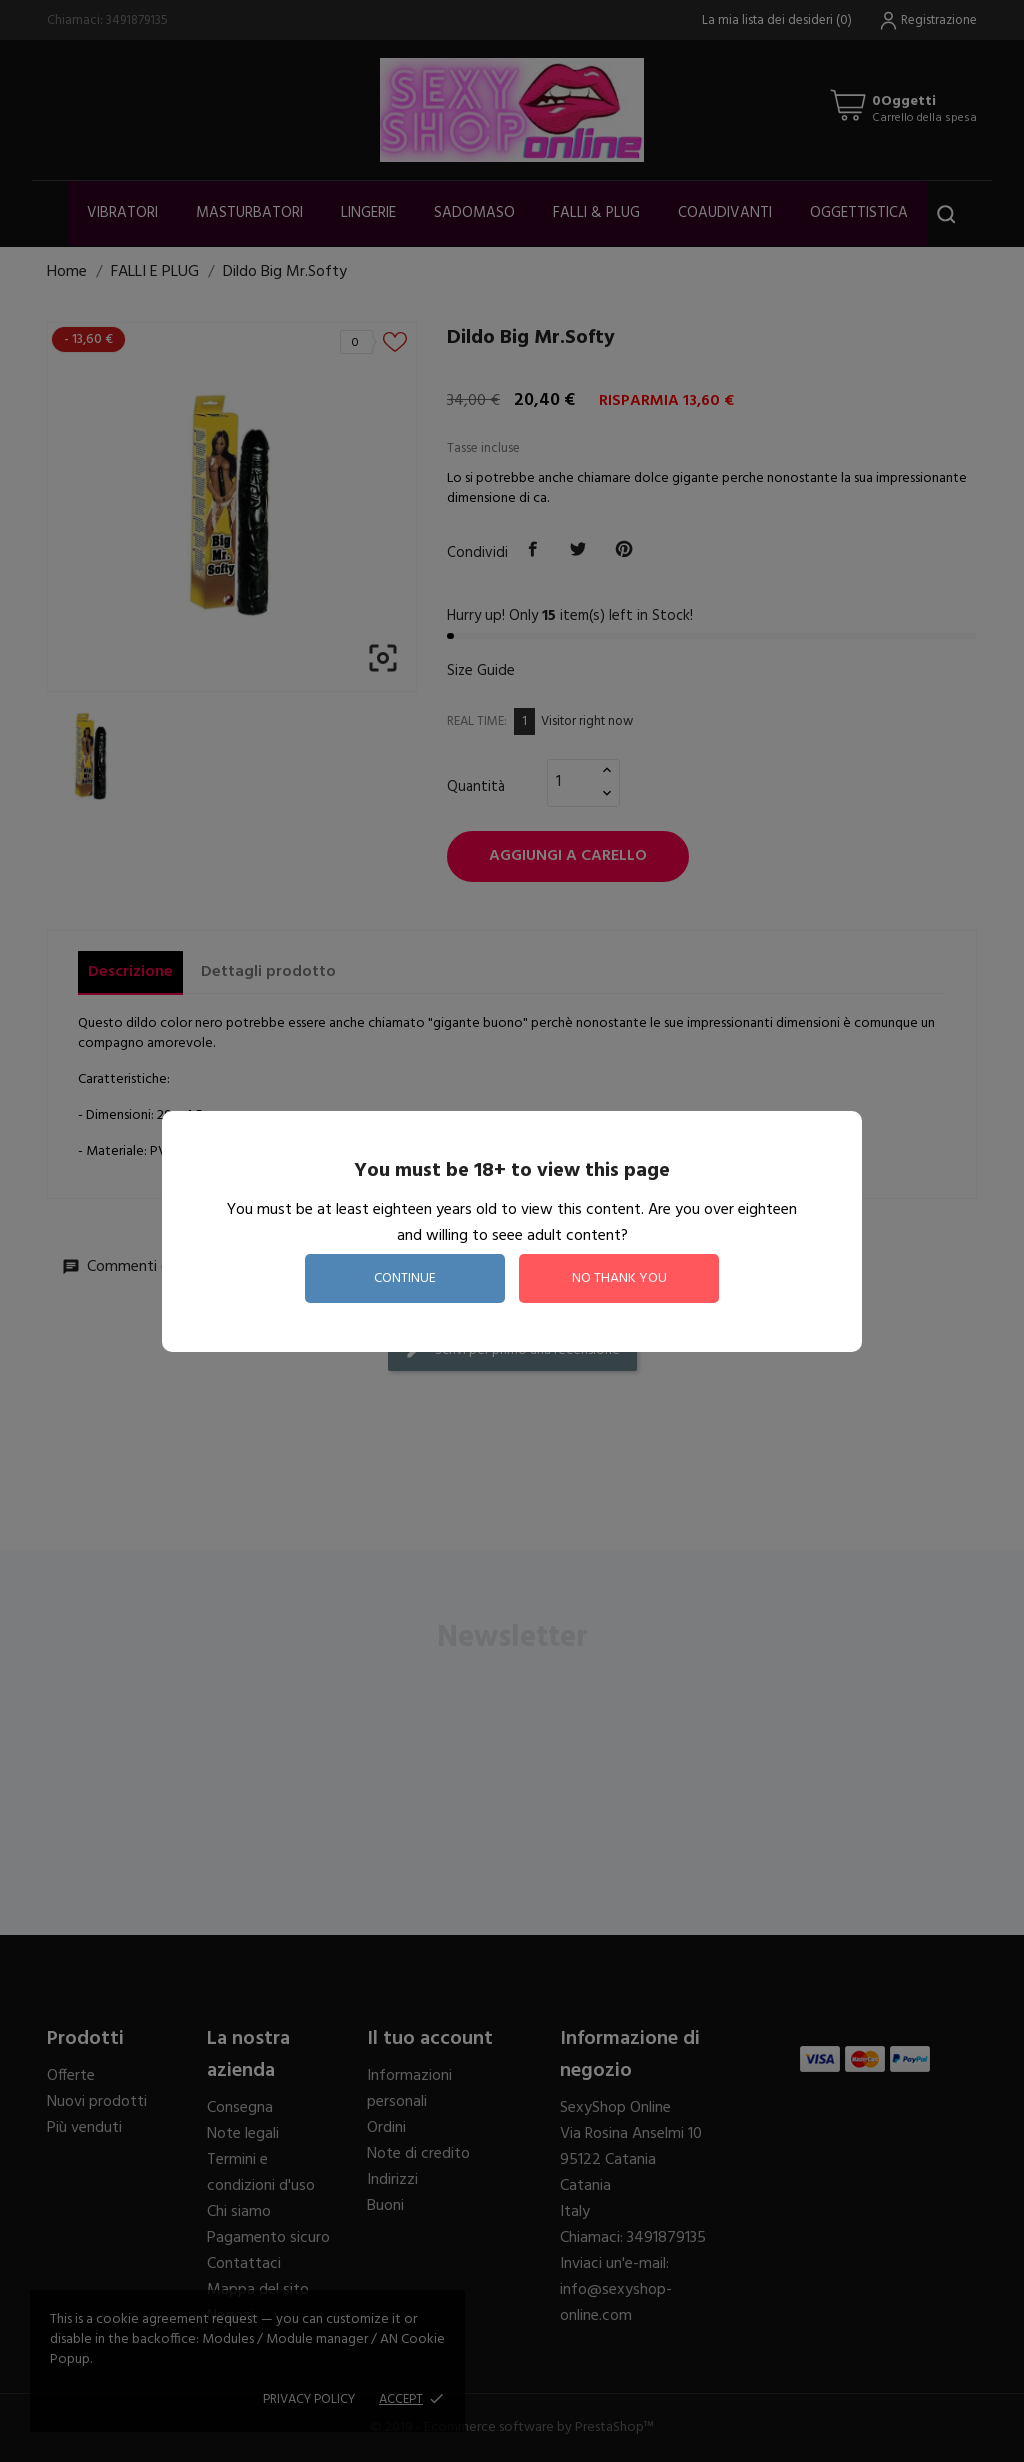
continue (405, 1278)
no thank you (619, 1278)
